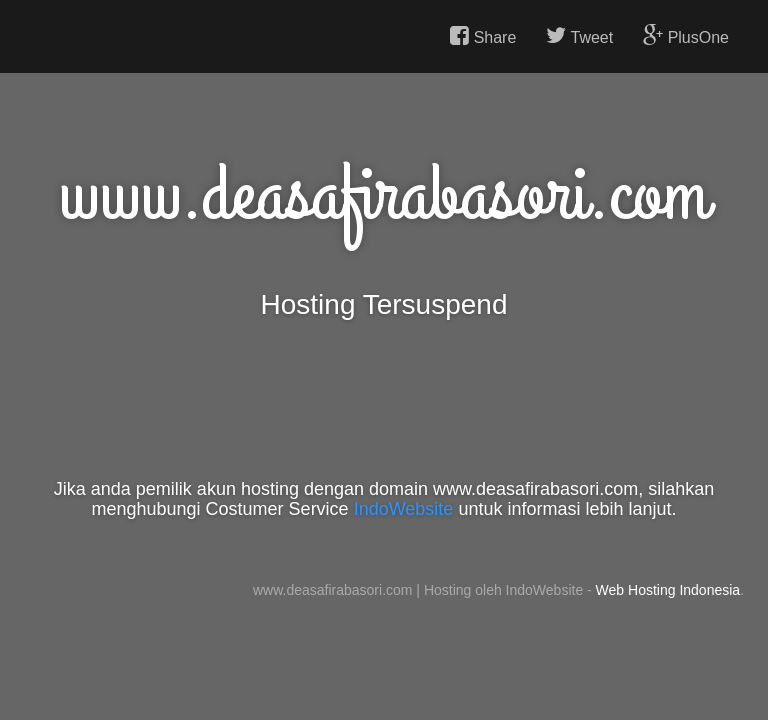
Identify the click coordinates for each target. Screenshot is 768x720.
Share (483, 36)
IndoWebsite (404, 509)
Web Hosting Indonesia (668, 590)
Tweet (579, 36)
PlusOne (686, 36)
